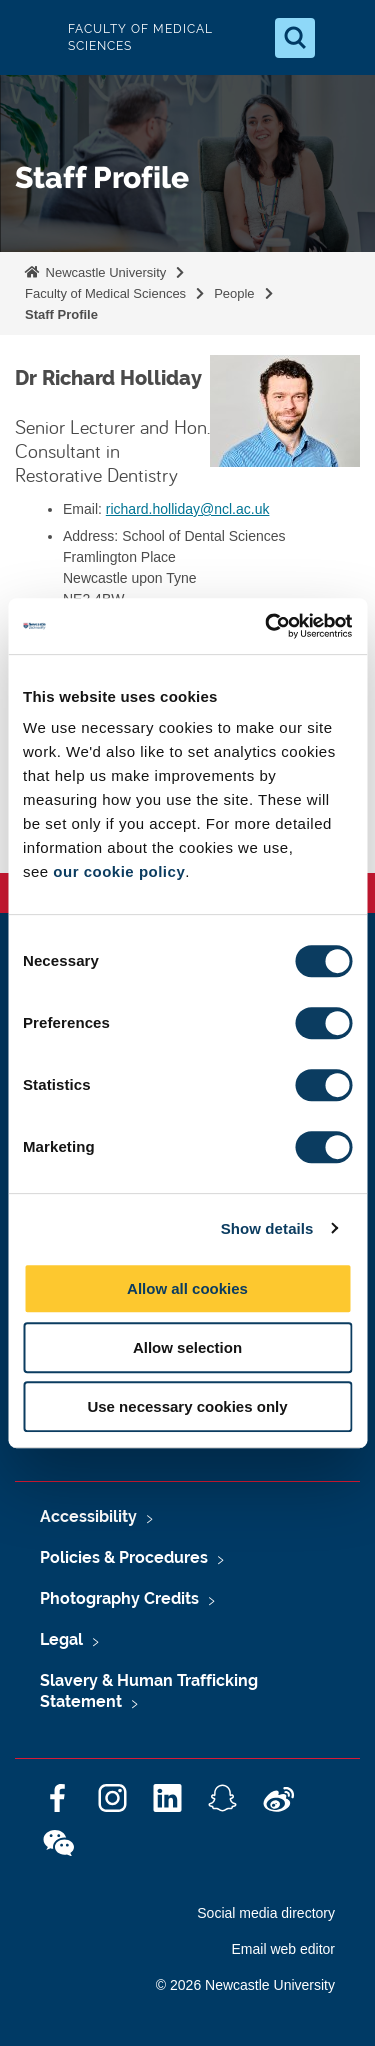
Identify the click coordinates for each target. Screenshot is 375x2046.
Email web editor (284, 1949)
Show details (267, 1228)
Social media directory (266, 1913)
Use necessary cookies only (187, 1406)
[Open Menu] (343, 38)
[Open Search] (295, 38)
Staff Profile (61, 314)
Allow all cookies (187, 1288)
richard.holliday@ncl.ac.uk (188, 509)
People (234, 293)
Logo (32, 37)
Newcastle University (104, 272)
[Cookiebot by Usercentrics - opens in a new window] (267, 626)
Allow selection (187, 1347)
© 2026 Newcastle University (245, 1985)
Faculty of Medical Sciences (105, 293)
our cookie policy (119, 871)
